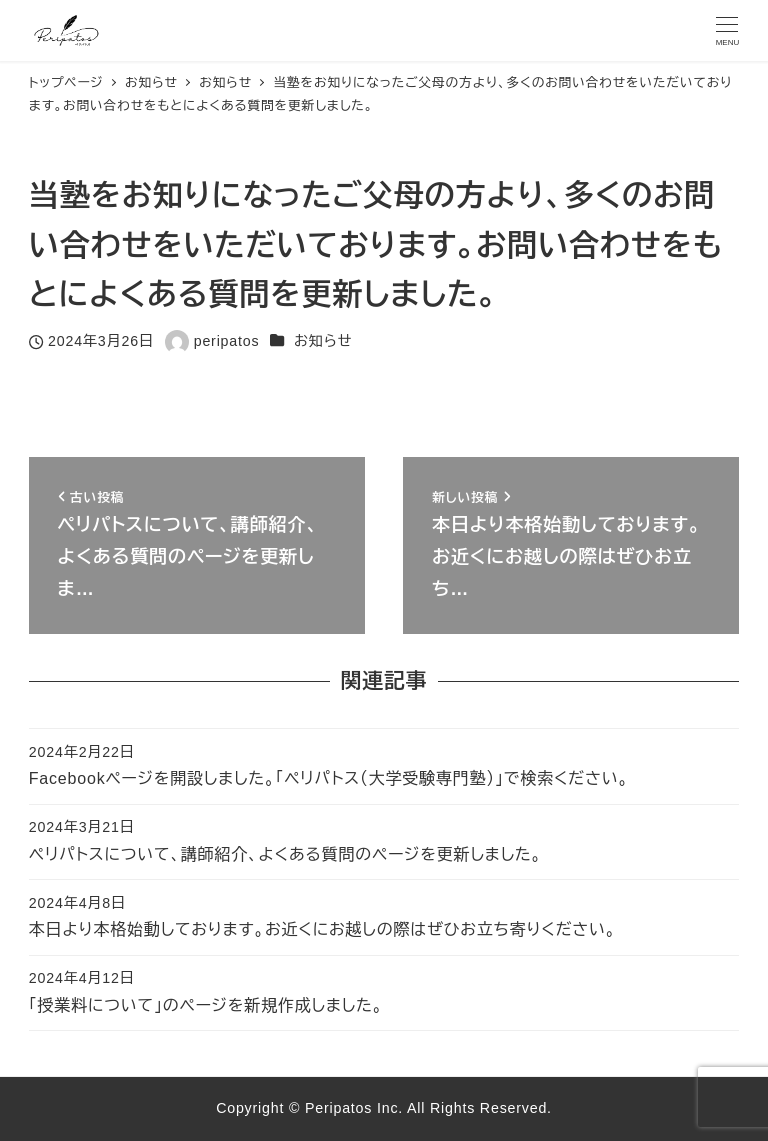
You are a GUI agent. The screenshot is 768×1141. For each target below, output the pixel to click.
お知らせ (323, 341)
